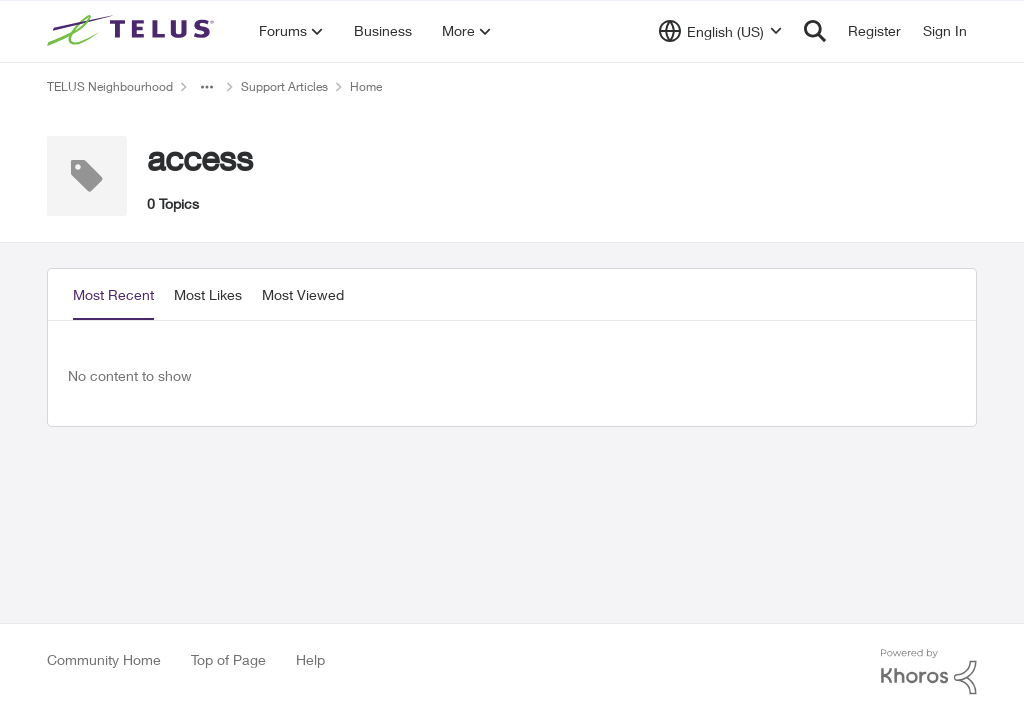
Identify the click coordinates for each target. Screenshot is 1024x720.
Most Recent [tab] (113, 294)
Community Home (104, 659)
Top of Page (228, 659)
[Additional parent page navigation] (207, 87)
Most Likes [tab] (208, 294)
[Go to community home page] (133, 31)
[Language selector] (720, 31)
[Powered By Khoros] (929, 672)
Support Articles (284, 86)
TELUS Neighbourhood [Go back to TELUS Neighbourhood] (110, 86)
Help (310, 659)
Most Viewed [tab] (303, 294)
